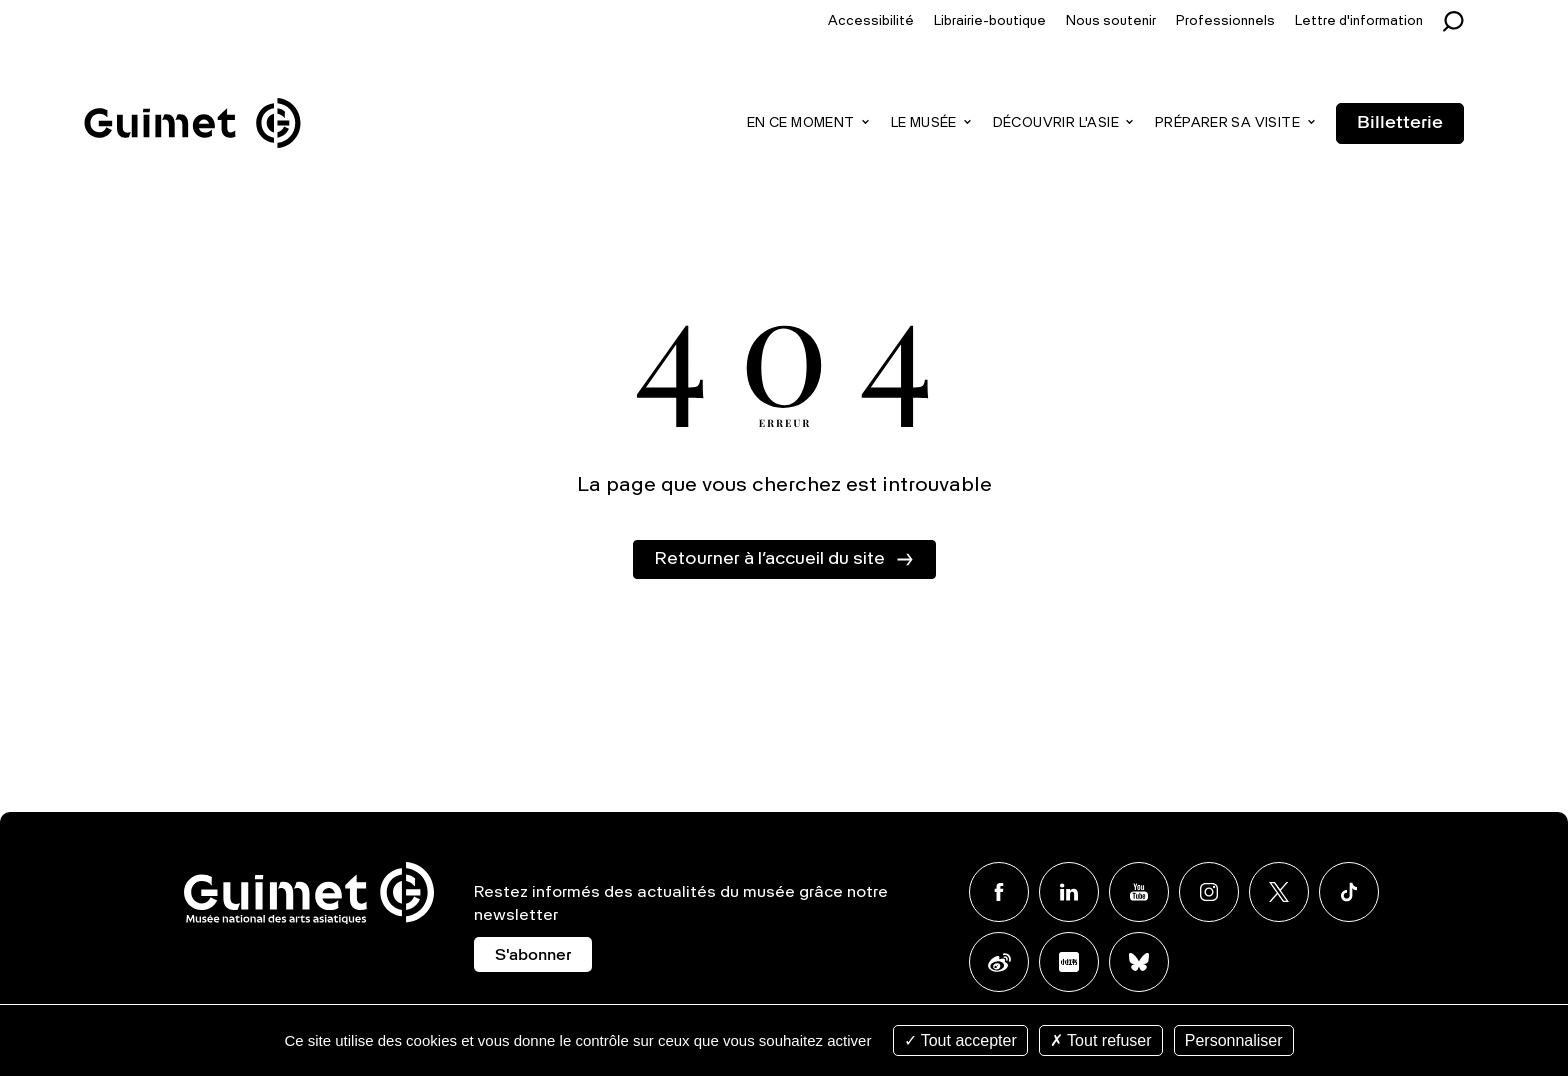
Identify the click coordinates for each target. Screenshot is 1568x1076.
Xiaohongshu (1069, 962)
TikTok (1349, 892)
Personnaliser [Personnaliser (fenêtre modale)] (1234, 1040)
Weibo (999, 962)
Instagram (1209, 892)
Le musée (924, 123)
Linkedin (1069, 892)
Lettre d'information (1359, 21)
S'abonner (533, 956)
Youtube (1139, 892)
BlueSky (1139, 962)
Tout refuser (1101, 1040)
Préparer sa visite (1227, 123)
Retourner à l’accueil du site (769, 559)
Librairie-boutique (990, 21)
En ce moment (801, 123)
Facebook (999, 892)
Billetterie (1400, 123)
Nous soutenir (1111, 21)
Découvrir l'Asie (1056, 123)
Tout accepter (960, 1040)
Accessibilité (871, 21)
